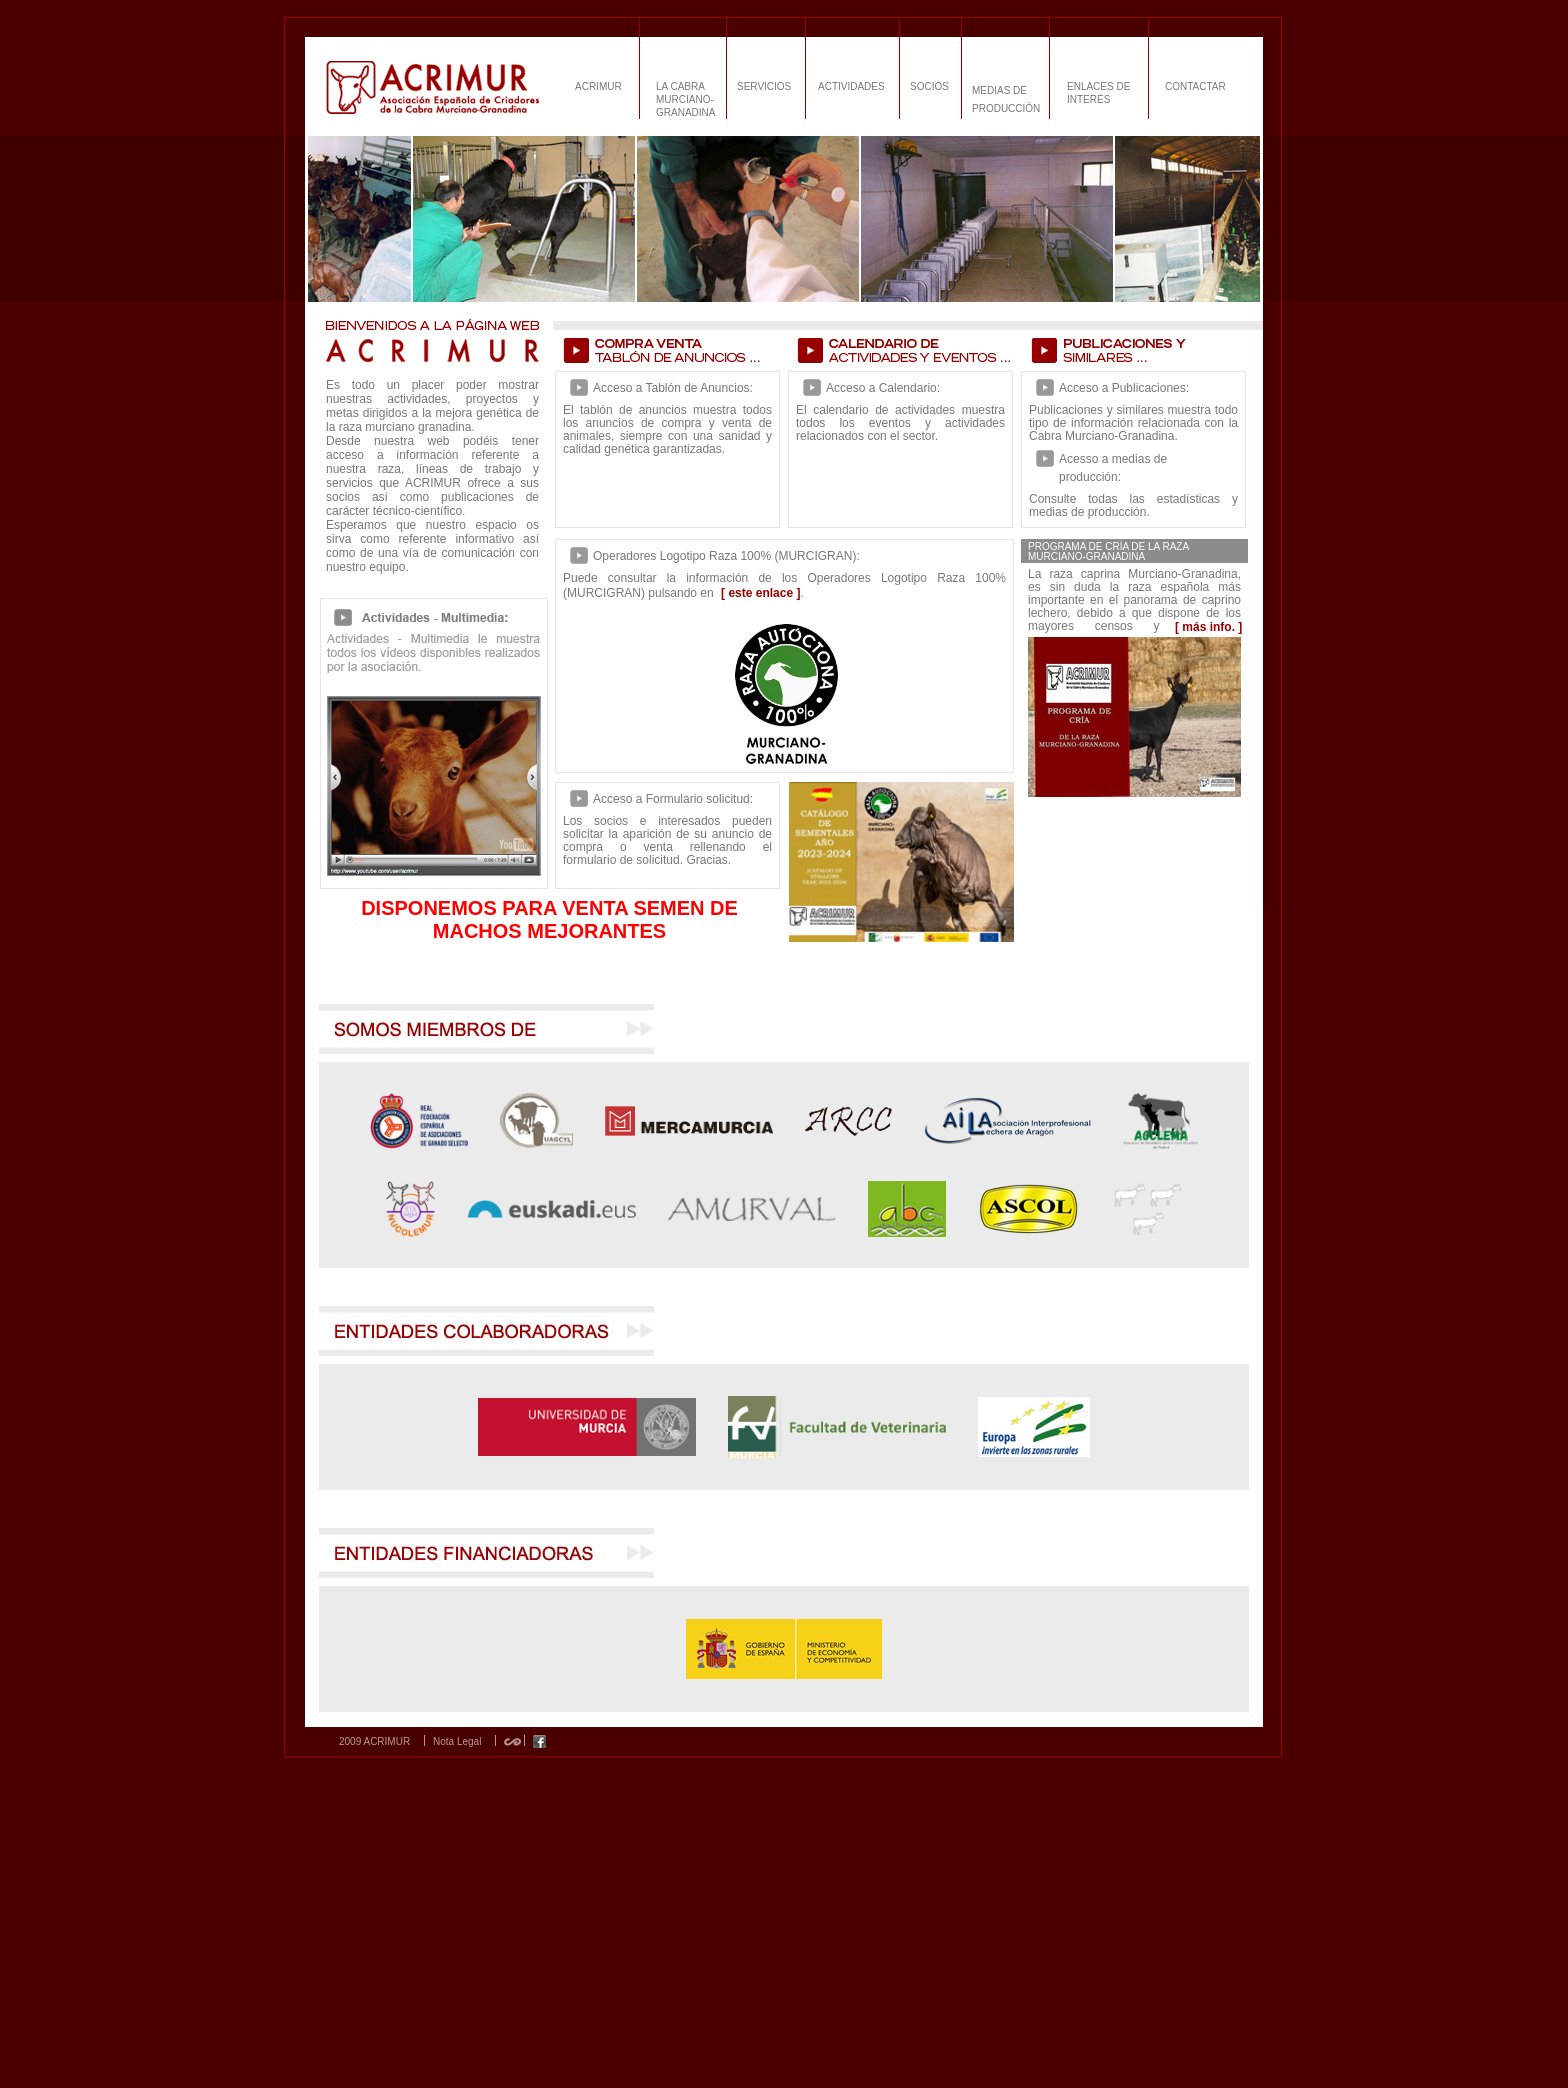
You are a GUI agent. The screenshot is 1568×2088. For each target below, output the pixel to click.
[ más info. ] (1208, 627)
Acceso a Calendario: (883, 388)
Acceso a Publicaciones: (1124, 388)
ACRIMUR (598, 86)
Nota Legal (457, 1742)
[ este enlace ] (760, 593)
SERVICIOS (764, 86)
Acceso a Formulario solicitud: (673, 799)
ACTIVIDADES (851, 86)
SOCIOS (929, 86)
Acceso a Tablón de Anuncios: (673, 388)
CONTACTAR (1195, 86)
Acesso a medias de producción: (1113, 468)
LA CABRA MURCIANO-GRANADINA (685, 99)
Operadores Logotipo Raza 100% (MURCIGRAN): (726, 556)
